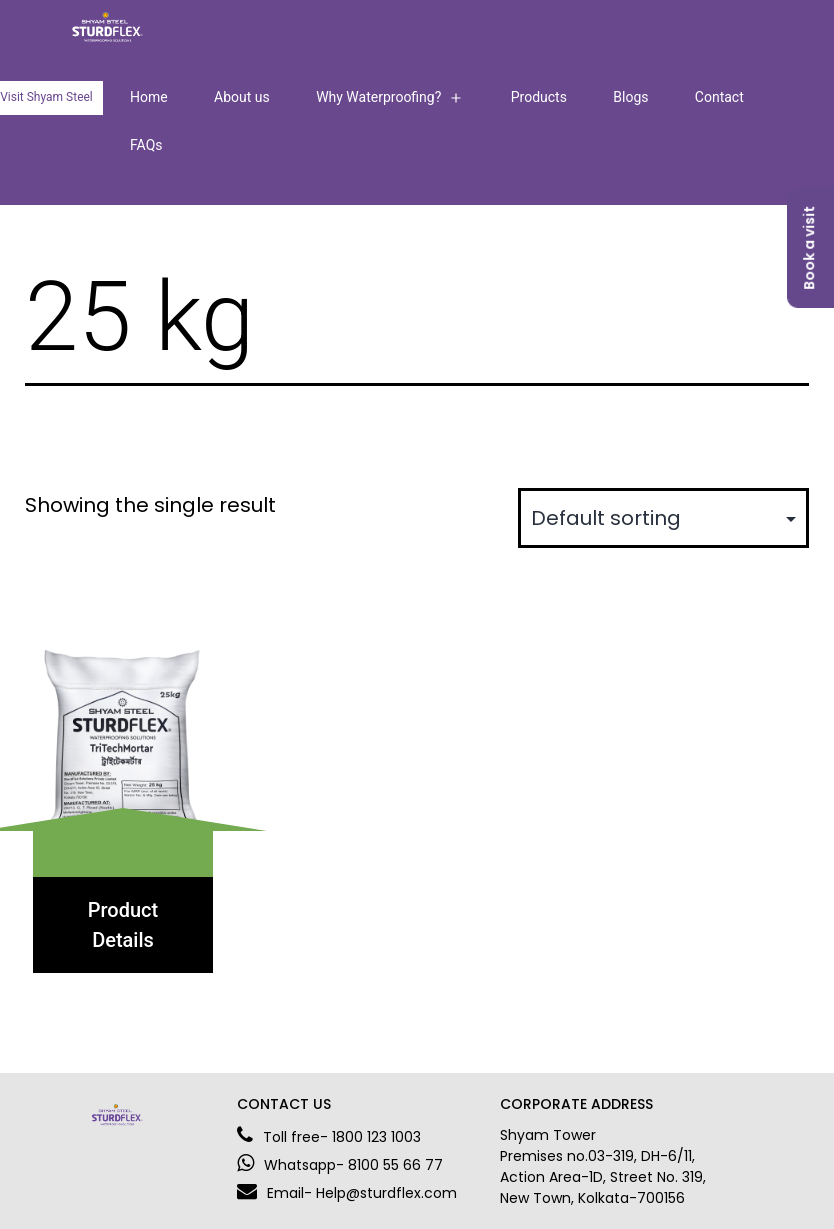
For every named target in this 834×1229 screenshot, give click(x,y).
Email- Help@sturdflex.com (347, 1193)
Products (539, 97)
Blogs (630, 97)
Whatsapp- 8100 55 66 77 (340, 1165)
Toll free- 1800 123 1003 (329, 1137)
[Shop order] (663, 518)
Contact (719, 97)
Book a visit (809, 248)
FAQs (146, 145)
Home (149, 97)
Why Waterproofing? (378, 97)
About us (242, 97)
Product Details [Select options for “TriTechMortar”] (123, 925)
